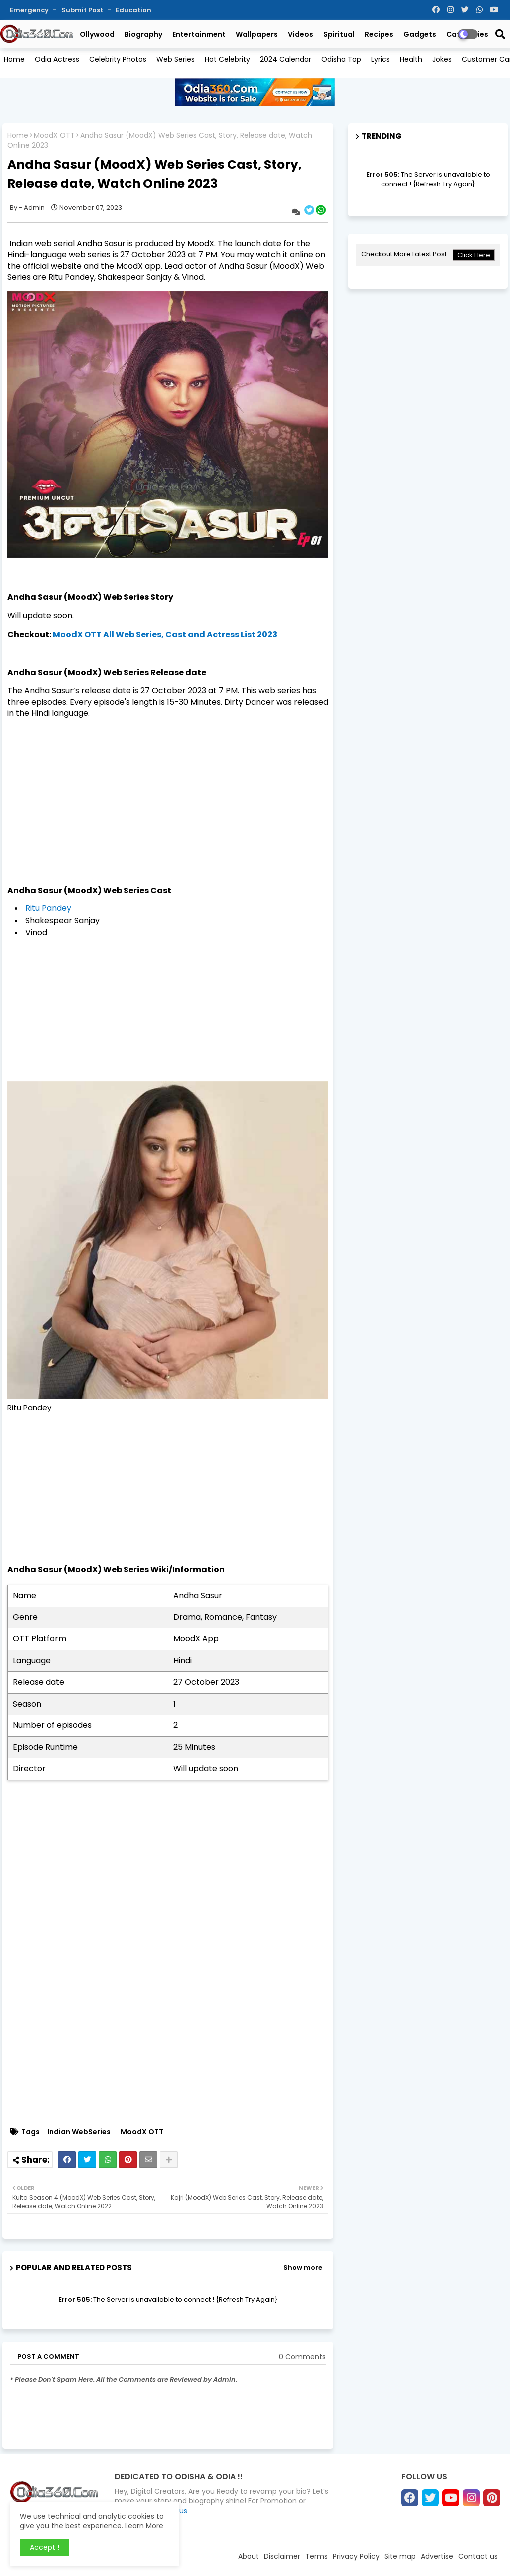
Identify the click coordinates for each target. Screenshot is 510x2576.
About (248, 2556)
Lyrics (380, 59)
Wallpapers (257, 34)
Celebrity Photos (117, 59)
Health (411, 59)
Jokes (442, 59)
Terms (316, 2556)
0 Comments (302, 2356)
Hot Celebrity (227, 59)
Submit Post (83, 10)
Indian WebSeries (79, 2132)
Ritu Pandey (48, 908)
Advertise (437, 2556)
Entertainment (199, 34)
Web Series (175, 59)
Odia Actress (57, 59)
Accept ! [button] (44, 2547)
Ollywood (97, 34)
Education (133, 10)
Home (14, 59)
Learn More (144, 2526)
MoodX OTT (54, 135)
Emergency (30, 10)
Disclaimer (282, 2556)
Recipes (379, 34)
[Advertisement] (167, 796)
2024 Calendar (285, 59)
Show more (302, 2267)
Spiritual (339, 34)
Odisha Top (341, 59)
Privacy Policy (356, 2556)
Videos (300, 34)
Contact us (478, 2556)
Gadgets (419, 34)
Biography (143, 34)
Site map (400, 2556)
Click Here (473, 255)
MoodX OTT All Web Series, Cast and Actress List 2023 (165, 634)
